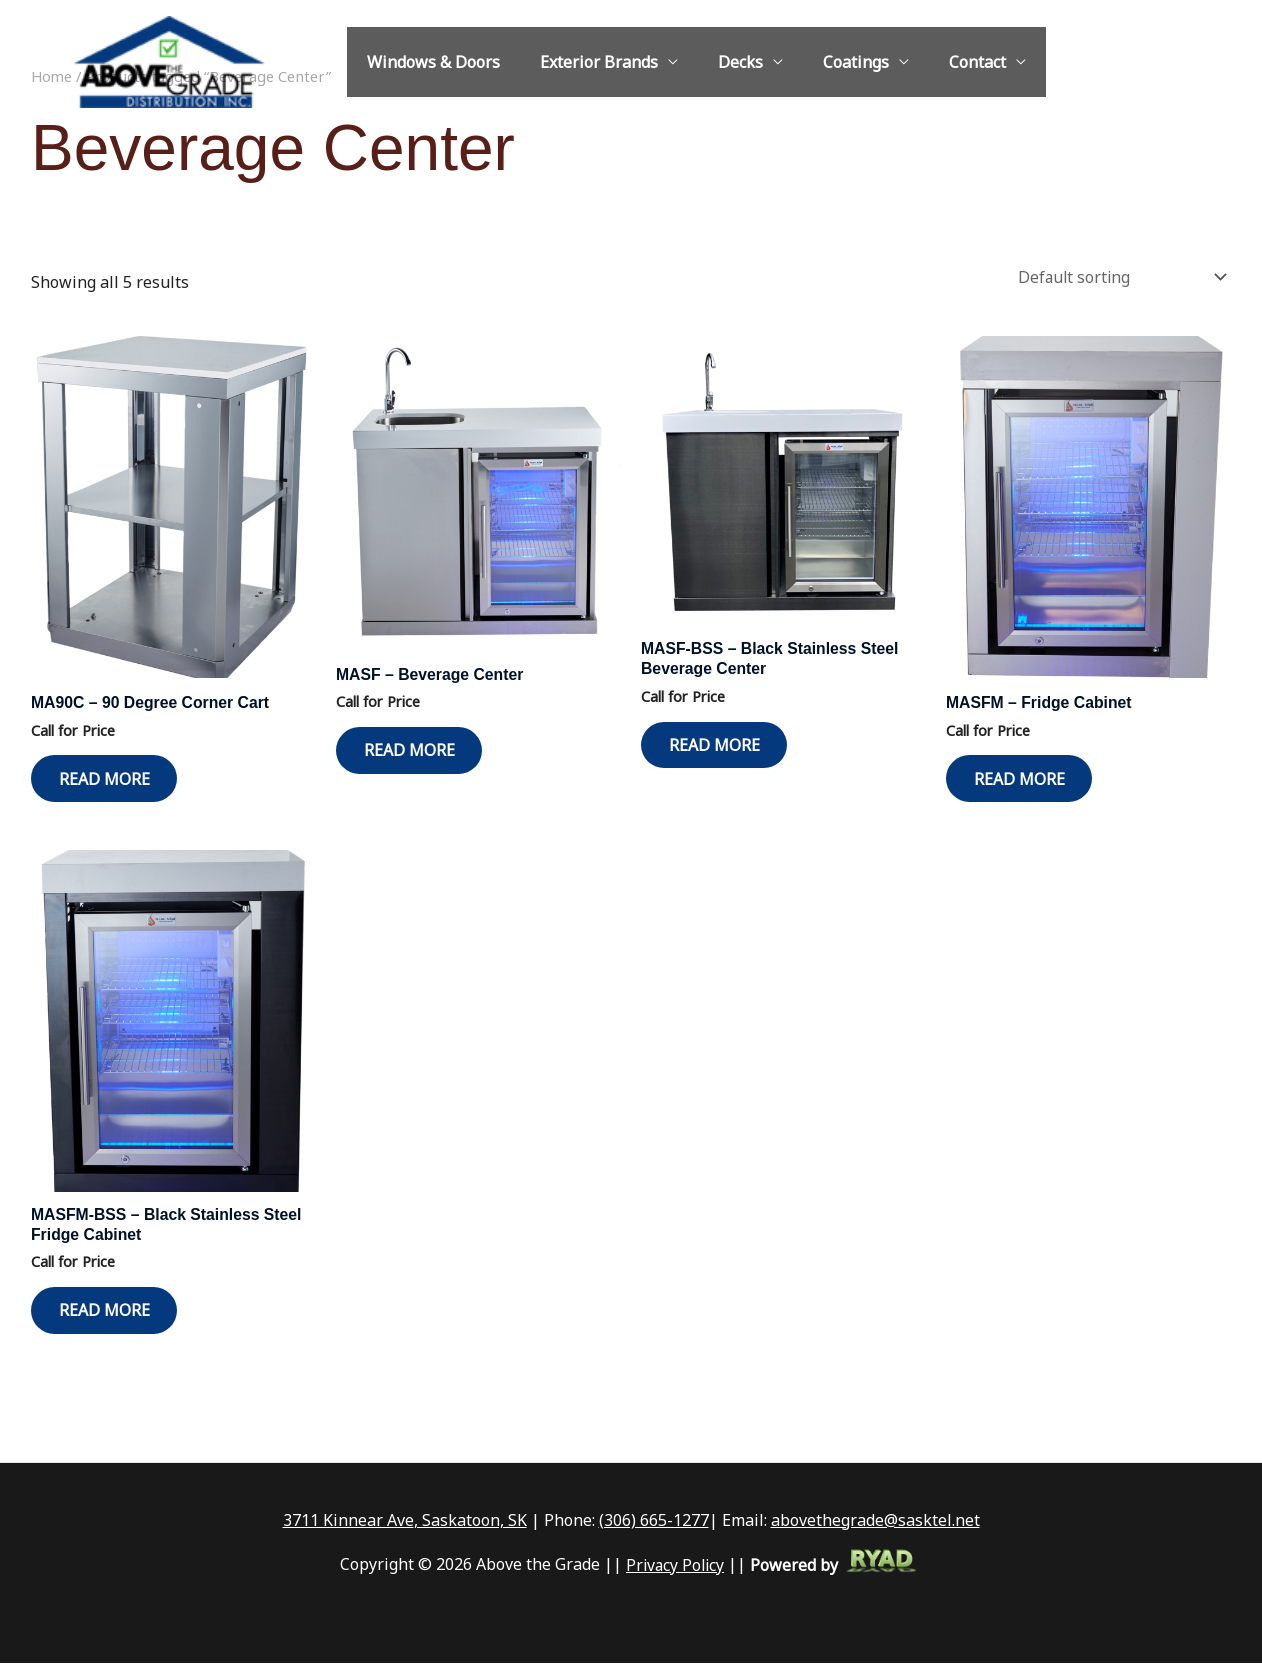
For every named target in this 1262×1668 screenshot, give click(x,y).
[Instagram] (1154, 63)
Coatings (828, 62)
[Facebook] (1184, 63)
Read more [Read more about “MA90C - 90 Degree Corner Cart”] (109, 776)
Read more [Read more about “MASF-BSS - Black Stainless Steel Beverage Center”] (719, 743)
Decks (720, 62)
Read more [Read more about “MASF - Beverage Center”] (414, 748)
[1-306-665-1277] (1094, 63)
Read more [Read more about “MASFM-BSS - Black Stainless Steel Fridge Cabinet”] (109, 1314)
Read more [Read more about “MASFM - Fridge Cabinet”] (1024, 776)
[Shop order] (1115, 274)
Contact (941, 62)
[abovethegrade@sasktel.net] (1124, 63)
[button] (1222, 62)
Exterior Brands (587, 62)
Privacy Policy (675, 1570)
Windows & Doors (429, 62)
